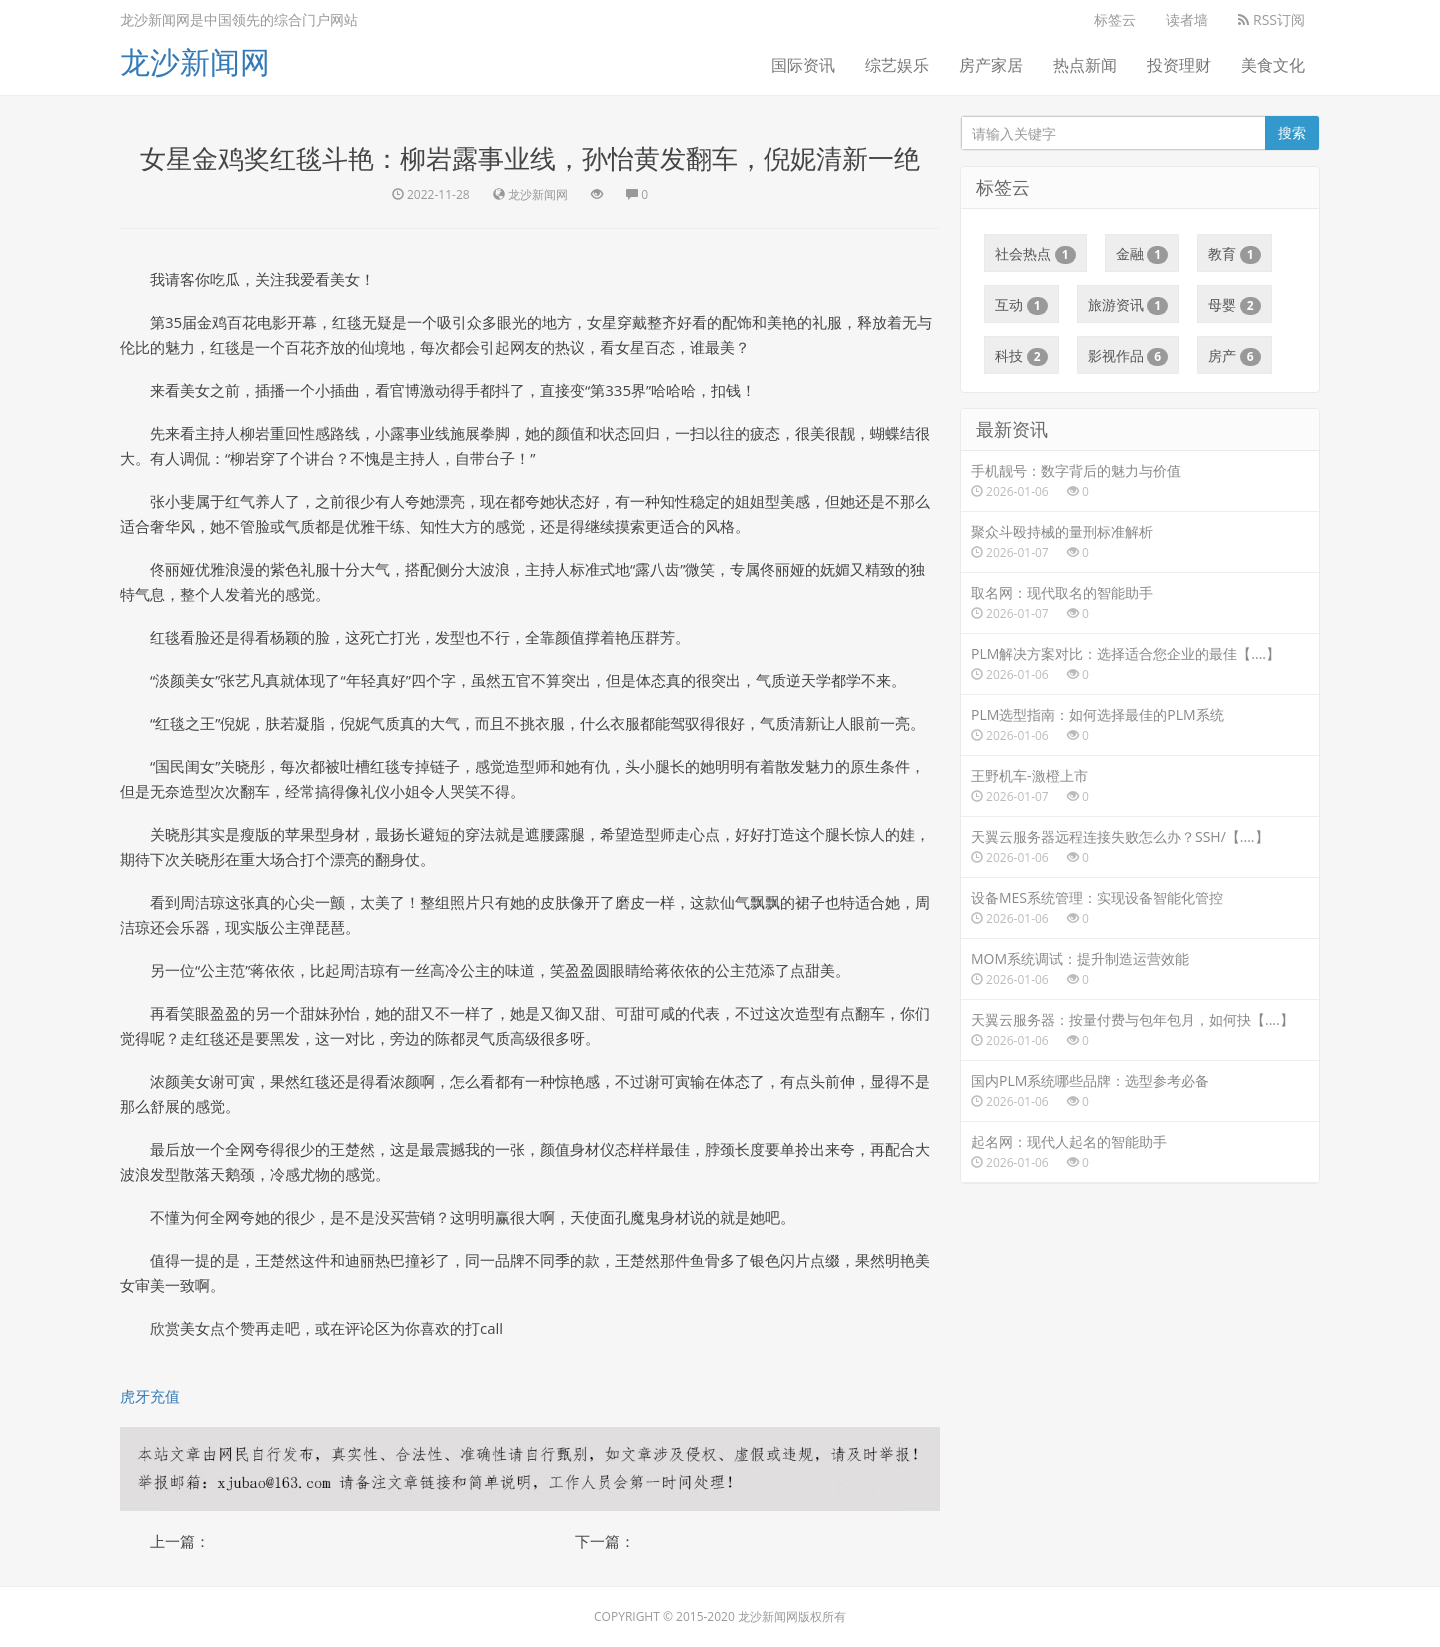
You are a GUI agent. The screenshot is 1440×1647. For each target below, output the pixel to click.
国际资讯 (803, 65)
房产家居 (991, 65)
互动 (1021, 305)
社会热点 (1035, 254)
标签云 (1115, 19)
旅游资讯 (1128, 305)
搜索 (1292, 132)
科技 (1021, 356)
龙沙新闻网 (195, 61)
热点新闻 (1085, 65)
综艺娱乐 (897, 65)
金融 (1142, 254)
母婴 (1234, 305)
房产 (1234, 356)
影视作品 (1128, 356)
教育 (1234, 254)
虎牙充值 (150, 1396)
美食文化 (1273, 65)
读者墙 (1187, 19)
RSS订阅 (1271, 19)
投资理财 (1179, 65)
